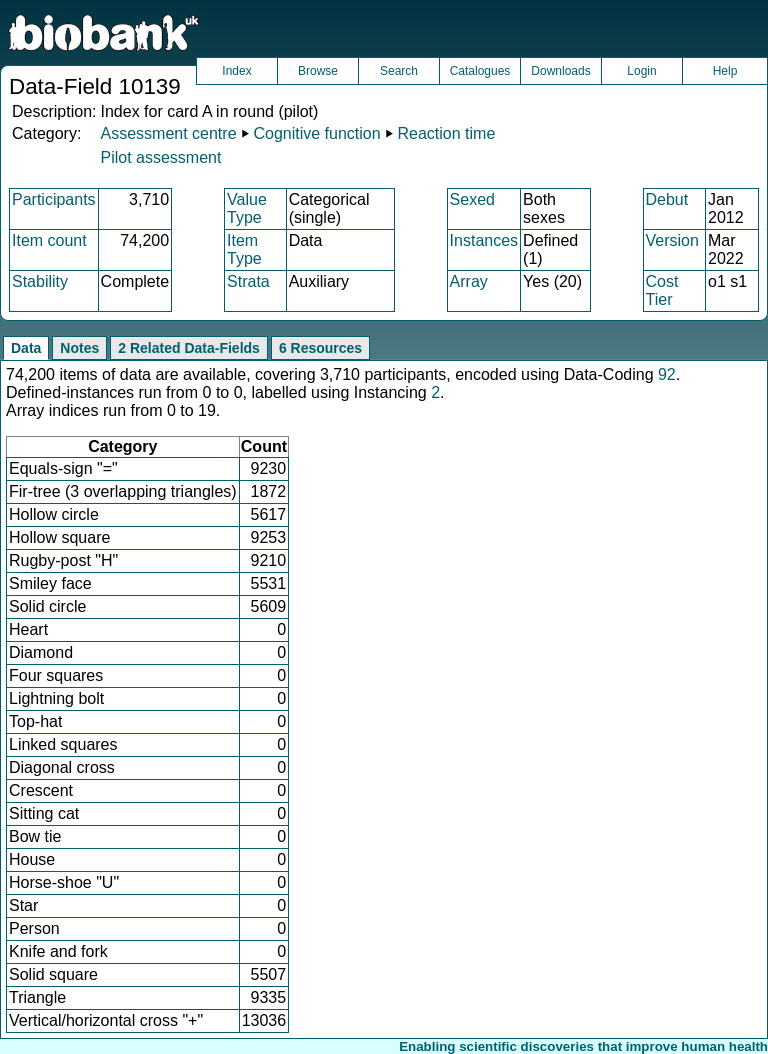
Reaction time (447, 133)
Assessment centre (168, 133)
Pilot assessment (160, 157)
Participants (54, 199)
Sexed (472, 199)
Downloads (560, 71)
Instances (484, 240)
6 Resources (320, 348)
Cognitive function (316, 133)
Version (672, 240)
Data (26, 348)
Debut (667, 199)
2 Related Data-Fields (189, 348)
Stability (40, 281)
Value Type (247, 208)
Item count (49, 240)
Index (236, 71)
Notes (79, 348)
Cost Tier (662, 290)
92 (667, 374)
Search (399, 71)
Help (725, 71)
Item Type (244, 249)
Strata (248, 281)
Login (641, 71)
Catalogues (480, 71)
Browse (318, 71)
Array (469, 281)
